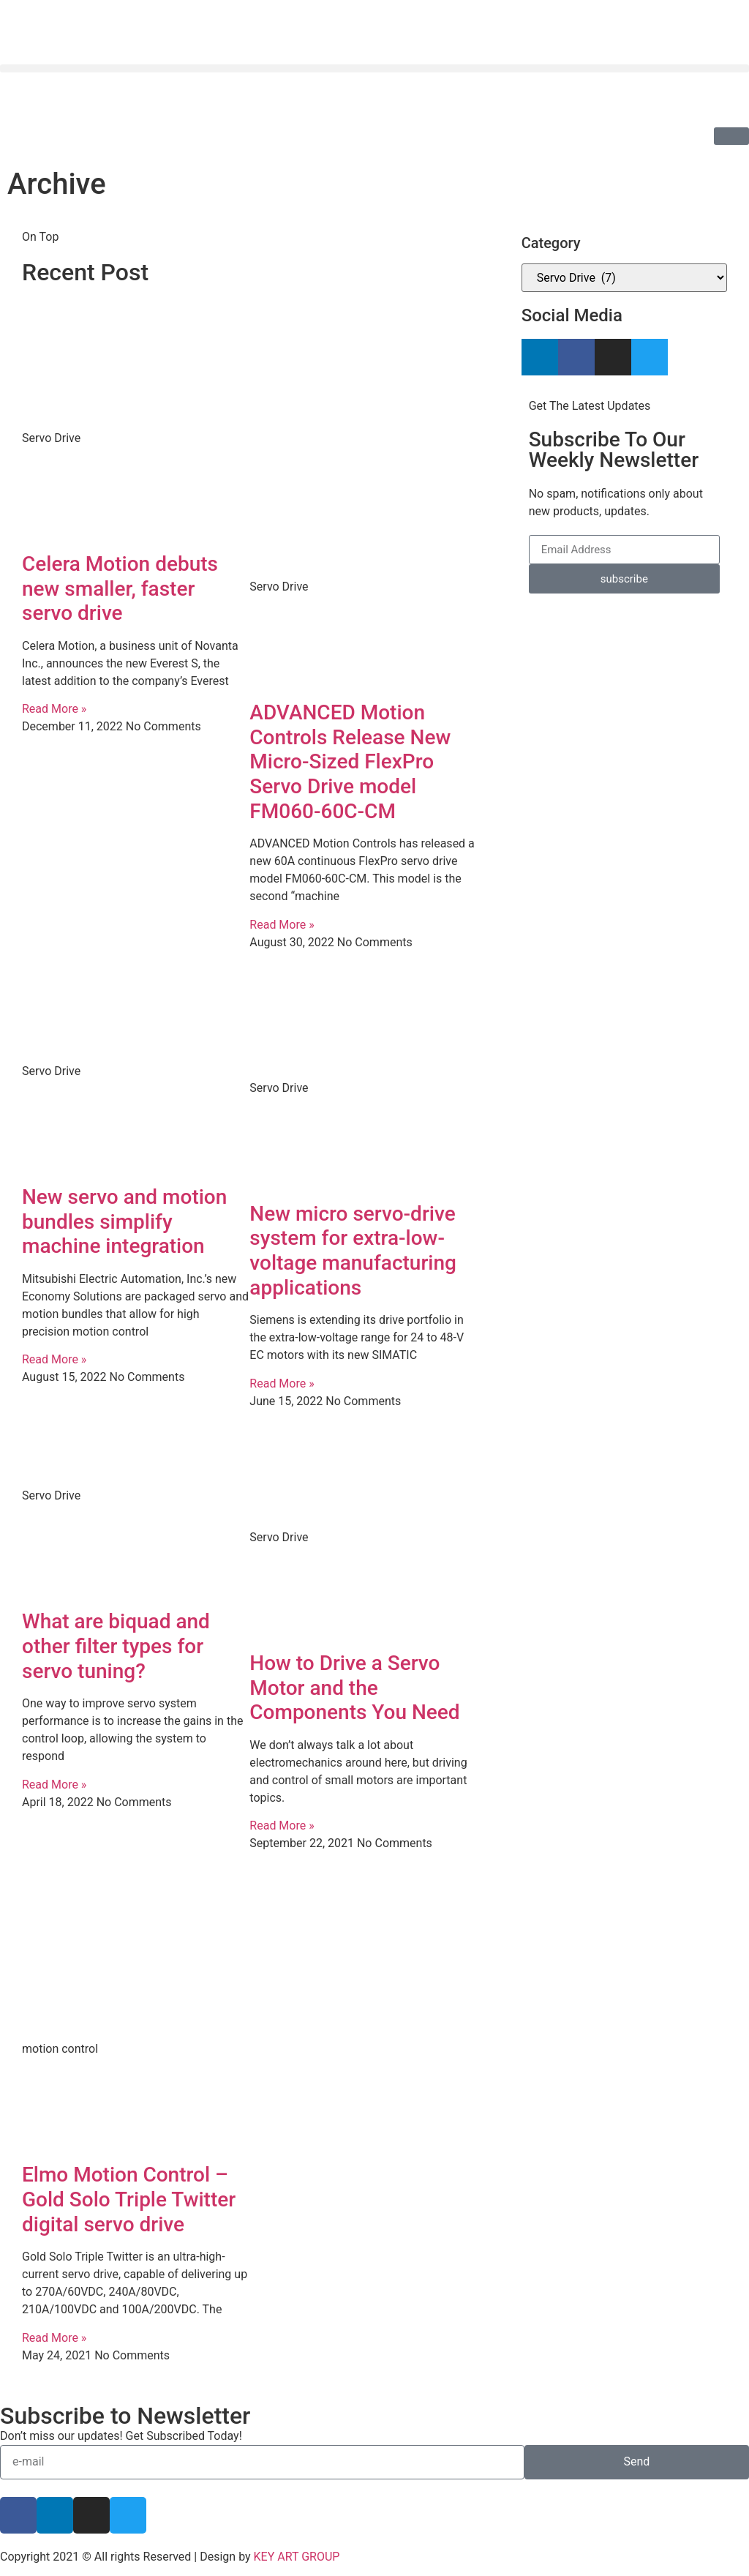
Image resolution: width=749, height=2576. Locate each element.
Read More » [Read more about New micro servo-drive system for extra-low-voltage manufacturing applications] (281, 1383)
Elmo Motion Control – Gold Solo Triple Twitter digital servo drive (129, 2199)
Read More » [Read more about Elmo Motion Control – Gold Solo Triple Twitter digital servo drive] (54, 2338)
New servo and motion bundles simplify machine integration (124, 1221)
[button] (374, 68)
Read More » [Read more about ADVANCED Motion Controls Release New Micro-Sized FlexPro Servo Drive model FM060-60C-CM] (281, 925)
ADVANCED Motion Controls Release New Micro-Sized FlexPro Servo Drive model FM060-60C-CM (350, 761)
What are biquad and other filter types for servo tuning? (116, 1645)
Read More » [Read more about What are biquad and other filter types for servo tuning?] (54, 1784)
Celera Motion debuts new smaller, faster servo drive (120, 588)
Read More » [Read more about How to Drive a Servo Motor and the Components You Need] (281, 1825)
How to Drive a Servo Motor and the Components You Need (354, 1687)
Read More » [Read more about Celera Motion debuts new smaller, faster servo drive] (54, 709)
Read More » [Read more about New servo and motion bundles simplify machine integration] (54, 1359)
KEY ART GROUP (297, 2557)
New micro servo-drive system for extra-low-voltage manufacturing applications (352, 1251)
